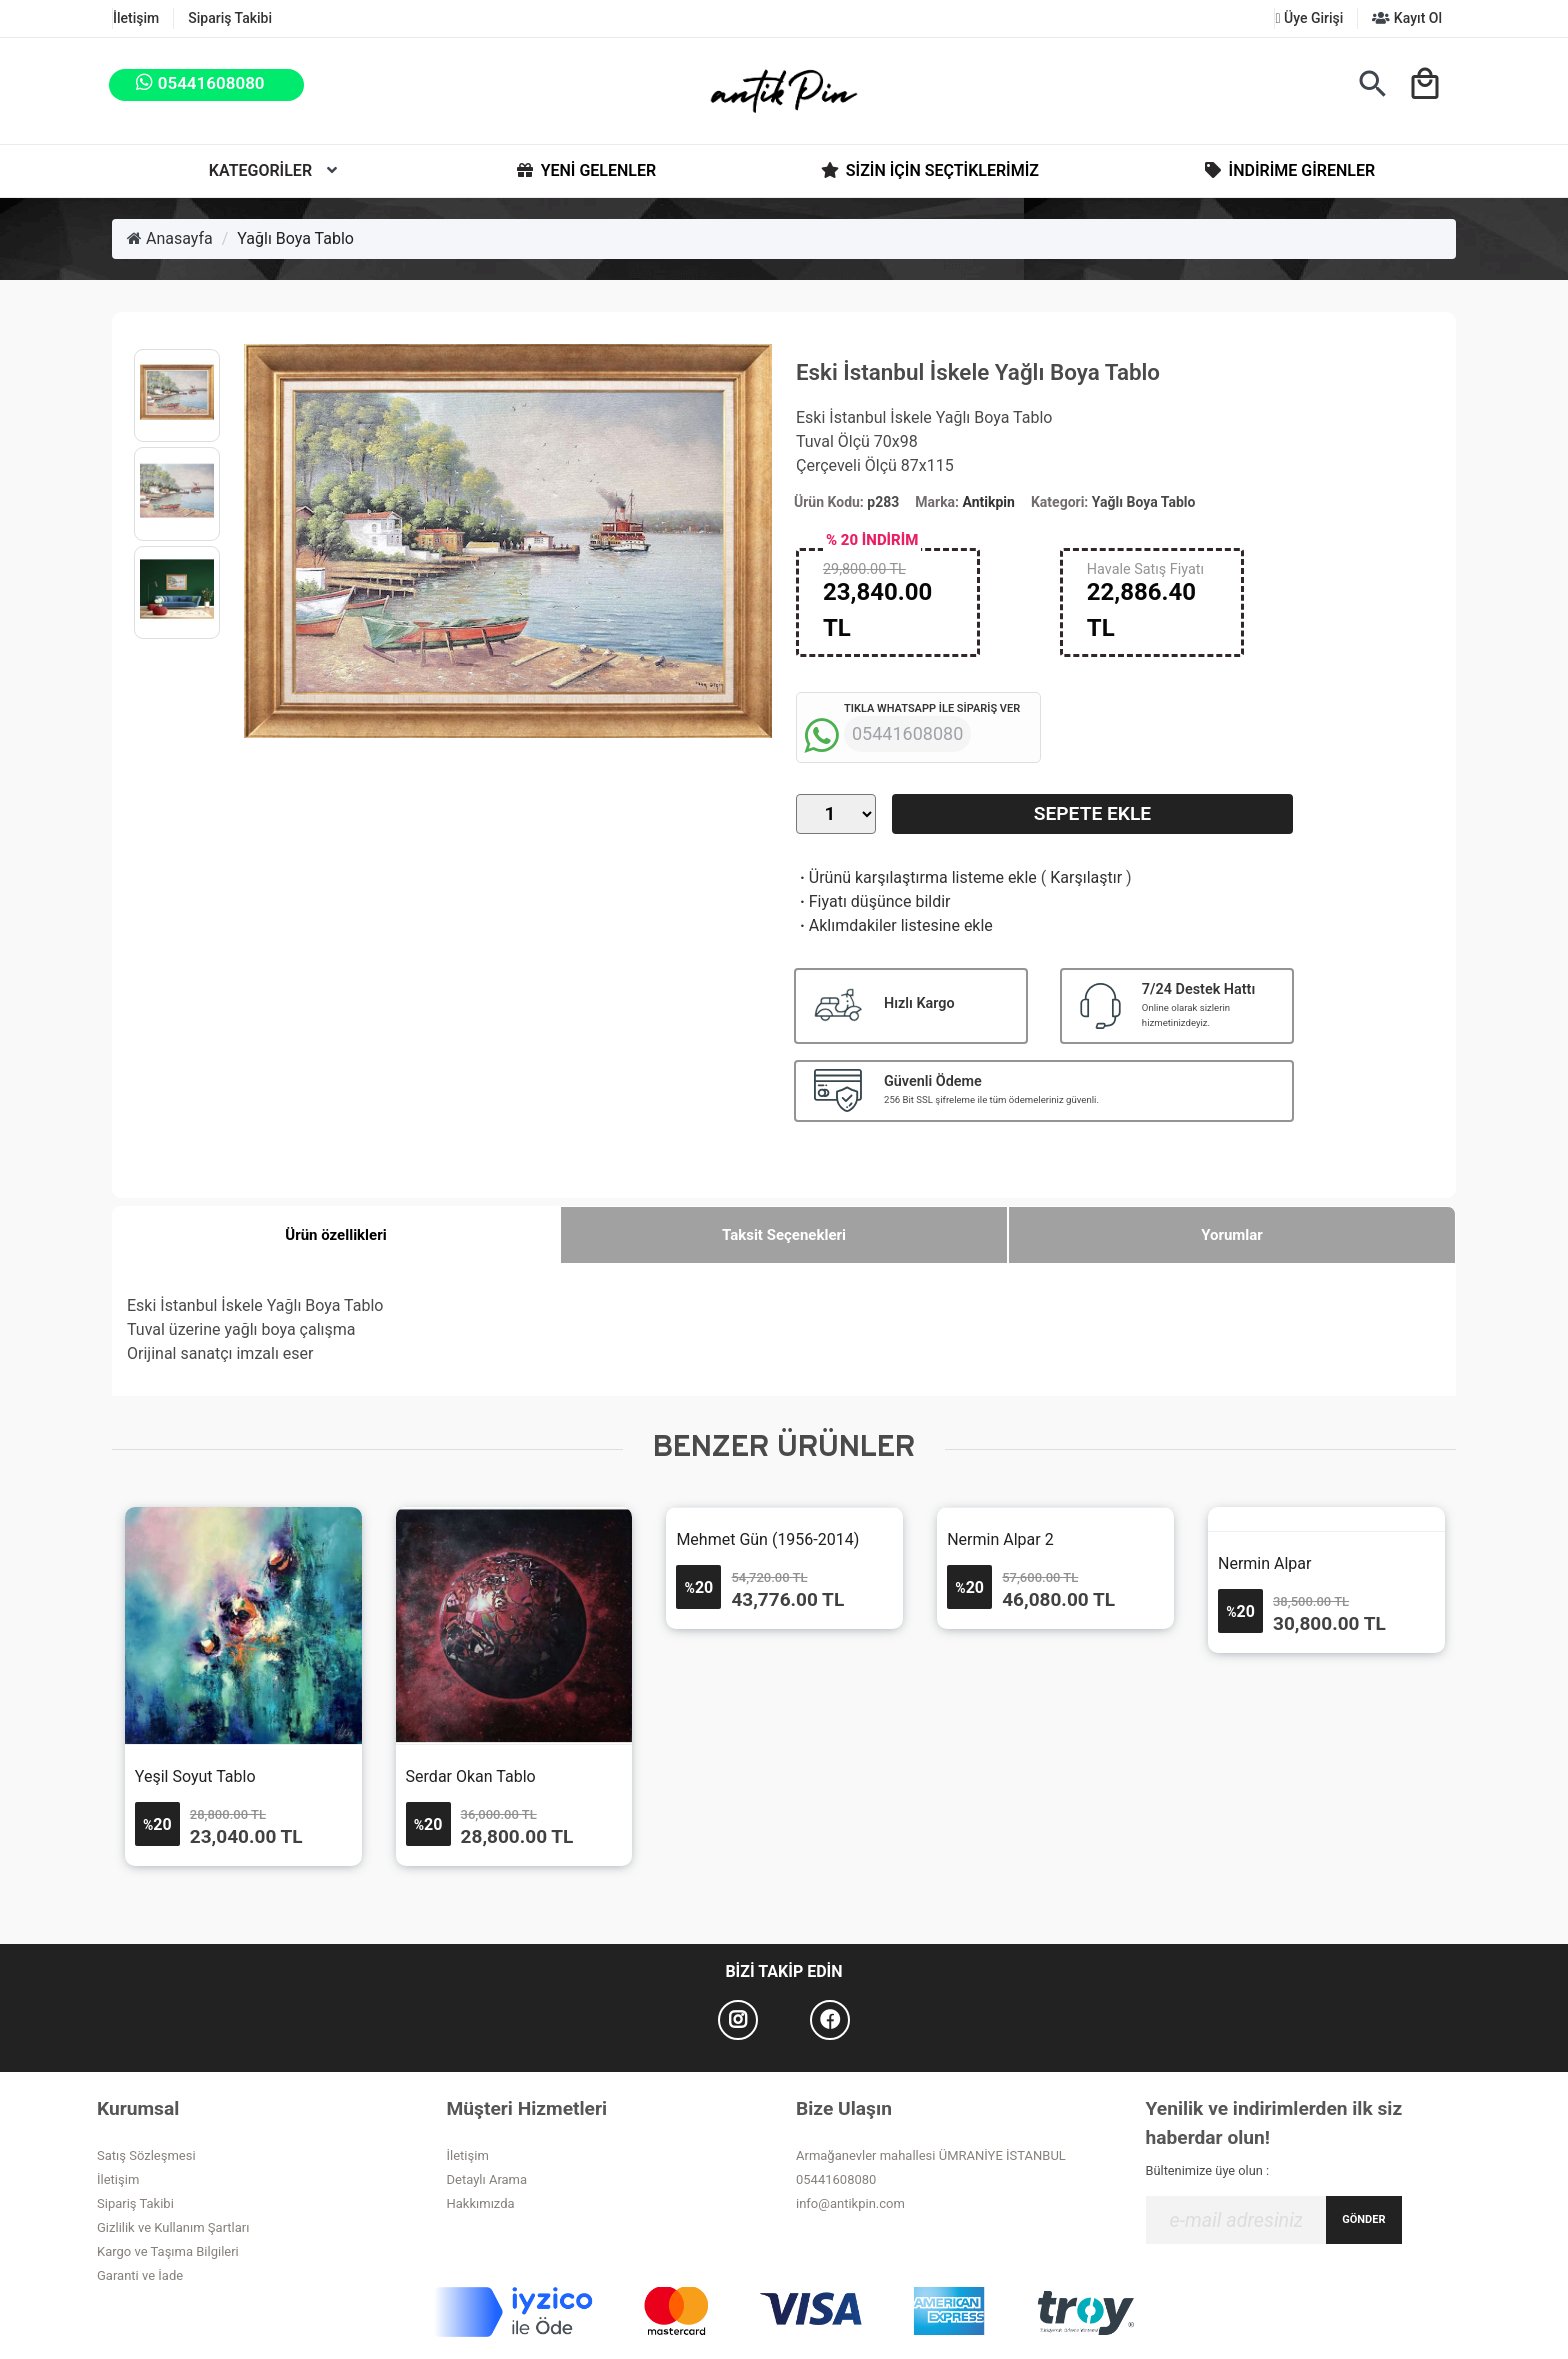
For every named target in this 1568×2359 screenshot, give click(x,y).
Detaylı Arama (487, 2179)
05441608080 (836, 2179)
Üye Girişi (1309, 18)
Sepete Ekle (1092, 813)
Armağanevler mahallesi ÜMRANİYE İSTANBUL (931, 2155)
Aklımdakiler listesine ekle (894, 925)
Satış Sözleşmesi (146, 2155)
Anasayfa (170, 238)
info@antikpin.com (850, 2203)
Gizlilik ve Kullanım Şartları (173, 2227)
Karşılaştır (1086, 877)
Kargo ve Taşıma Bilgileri (168, 2251)
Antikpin (989, 502)
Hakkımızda (481, 2203)
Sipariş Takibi (230, 18)
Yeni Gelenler (585, 171)
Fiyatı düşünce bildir (873, 901)
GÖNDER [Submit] (1363, 2219)
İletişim (136, 18)
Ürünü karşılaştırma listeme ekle (916, 877)
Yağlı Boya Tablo (295, 238)
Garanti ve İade (140, 2275)
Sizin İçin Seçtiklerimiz (928, 171)
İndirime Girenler (1288, 171)
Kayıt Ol (1407, 18)
